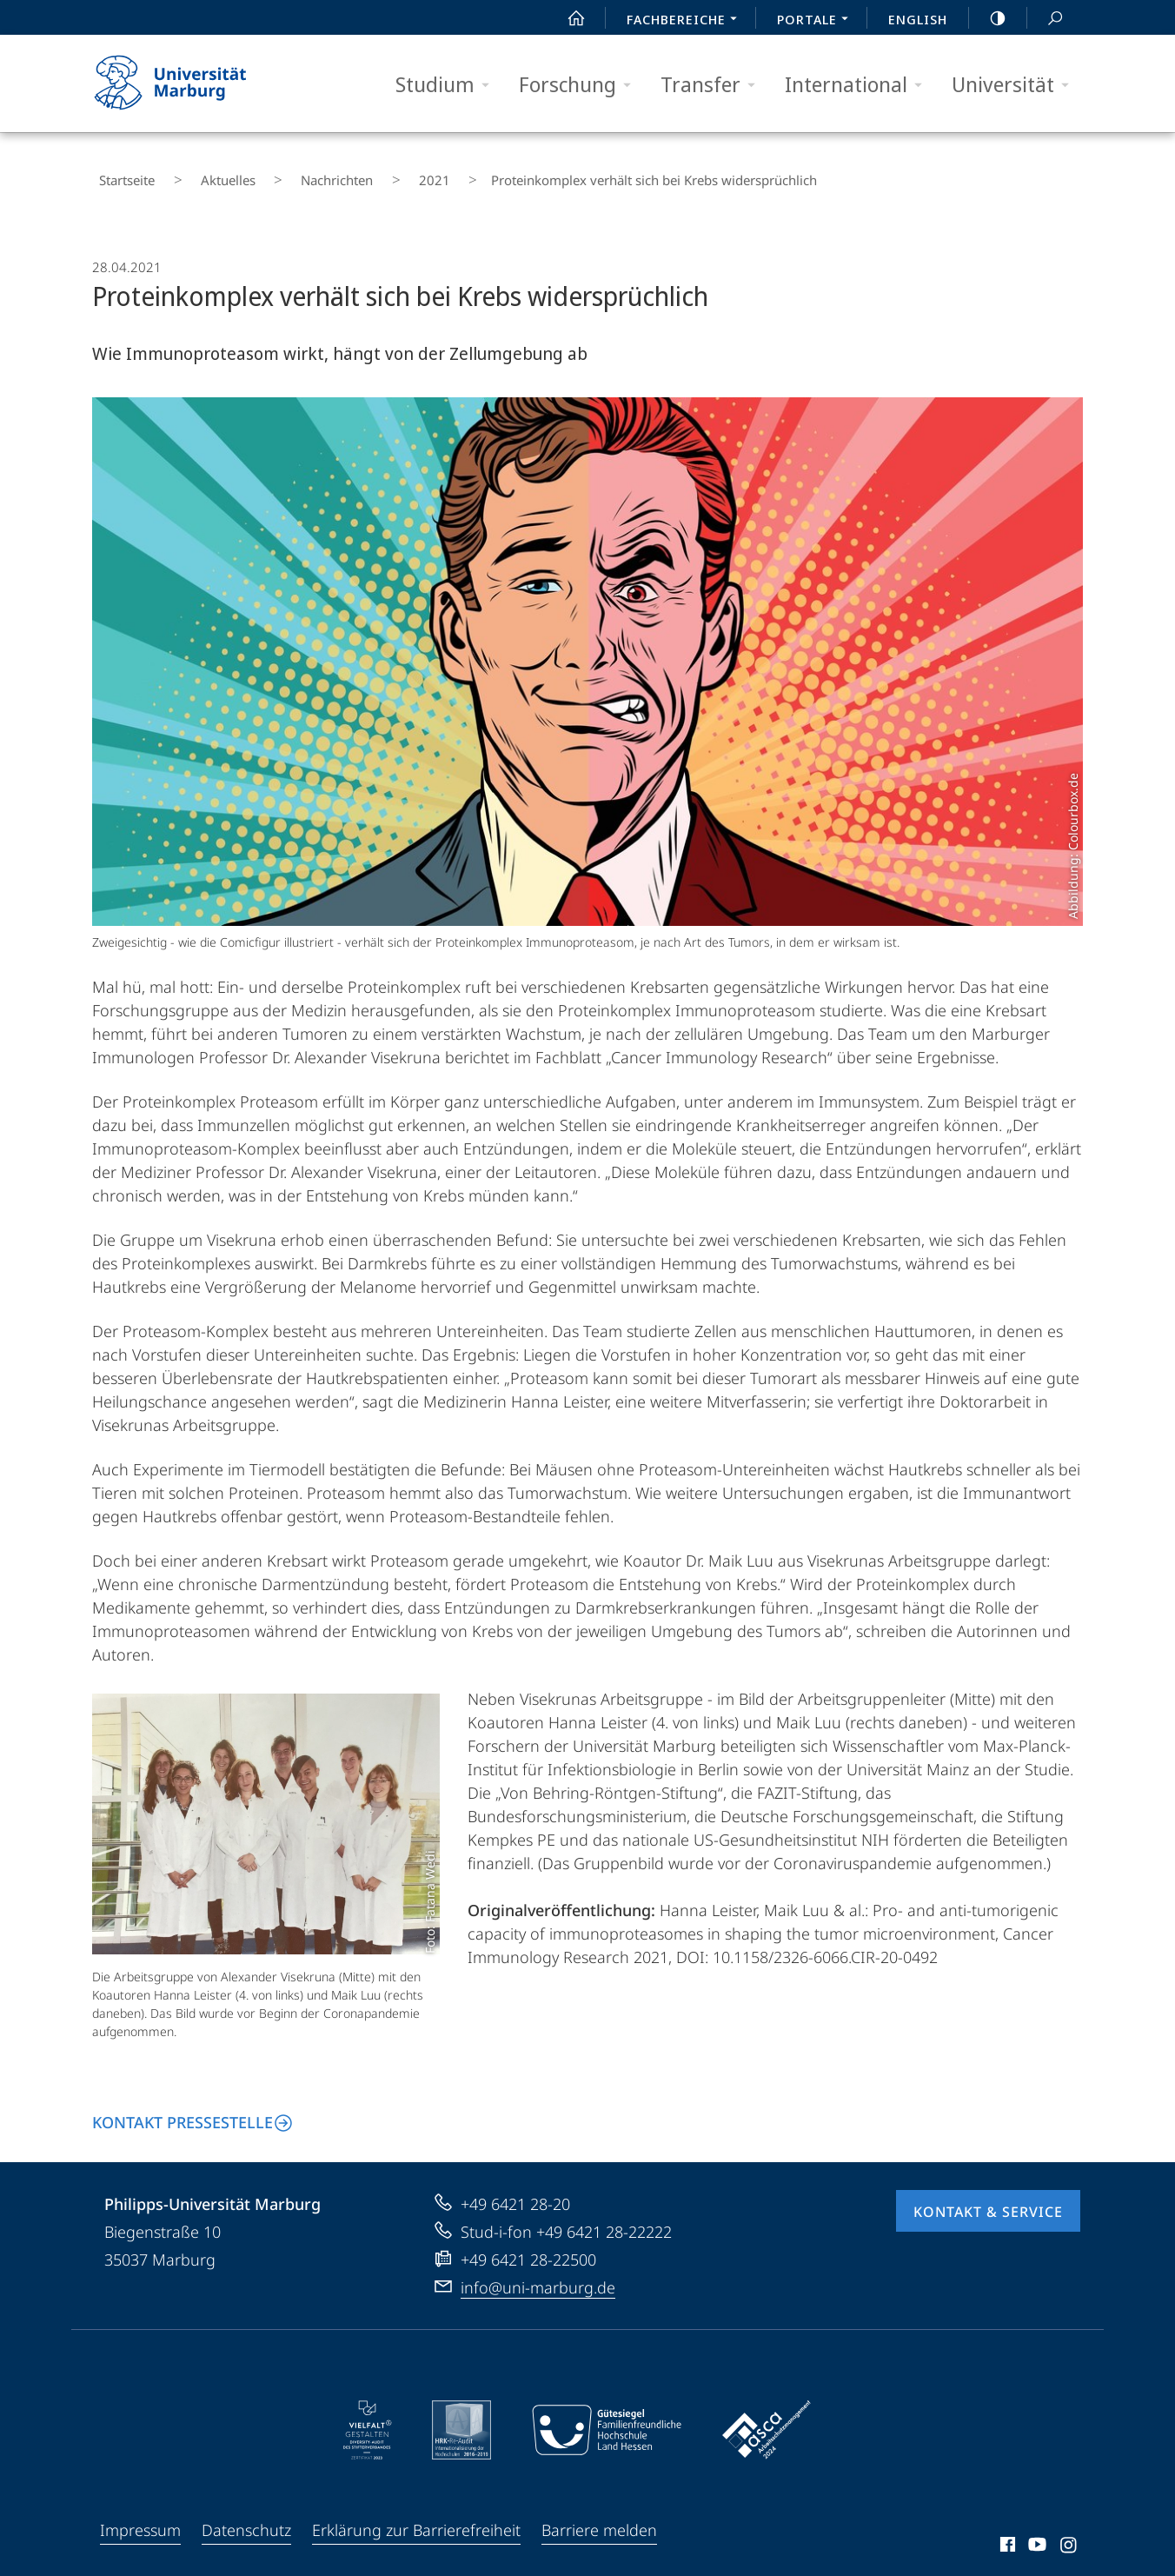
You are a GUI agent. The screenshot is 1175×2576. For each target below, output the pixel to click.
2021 (358, 174)
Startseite (120, 174)
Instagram (1069, 2534)
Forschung (580, 85)
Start (567, 18)
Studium (448, 85)
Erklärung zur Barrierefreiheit (416, 2516)
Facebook (1006, 2534)
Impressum (140, 2516)
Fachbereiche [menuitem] (687, 20)
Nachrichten (284, 174)
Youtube (1035, 2534)
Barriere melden (599, 2516)
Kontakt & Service (988, 2198)
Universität (1016, 85)
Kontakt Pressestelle (182, 2109)
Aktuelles (197, 174)
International (859, 85)
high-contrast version (988, 18)
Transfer (714, 85)
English (917, 19)
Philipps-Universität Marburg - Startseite (185, 83)
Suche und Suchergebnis (1045, 19)
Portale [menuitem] (817, 20)
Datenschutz (246, 2516)
